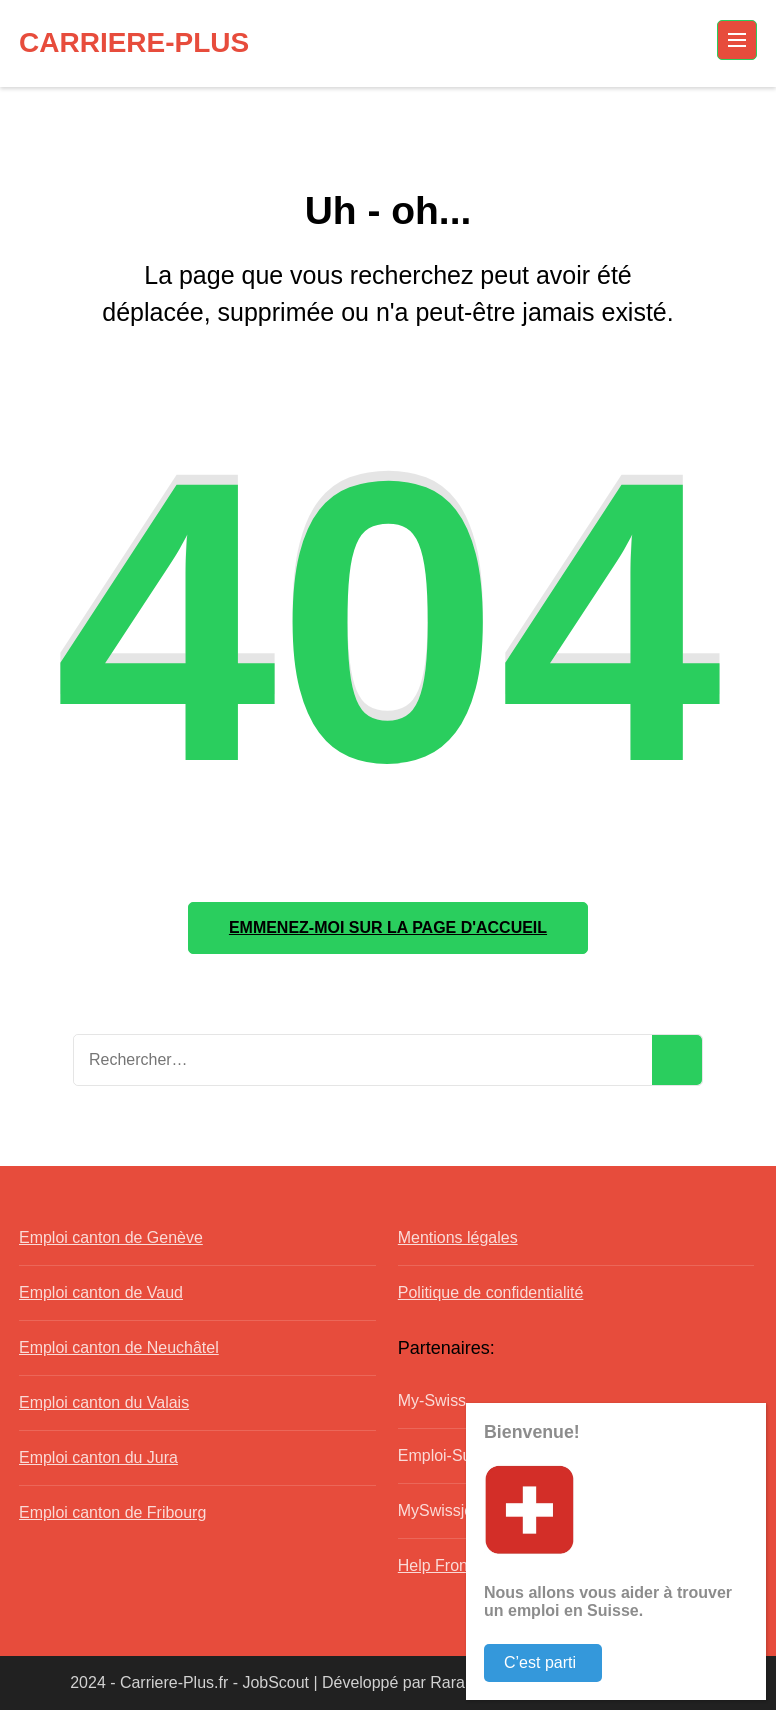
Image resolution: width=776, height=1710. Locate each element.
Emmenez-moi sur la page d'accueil (388, 927)
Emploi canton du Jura (98, 1457)
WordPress (662, 1682)
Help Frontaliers (454, 1565)
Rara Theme (474, 1682)
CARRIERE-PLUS (134, 42)
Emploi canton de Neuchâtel (119, 1347)
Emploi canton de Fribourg (112, 1512)
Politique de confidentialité (491, 1292)
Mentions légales (458, 1237)
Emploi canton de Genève (111, 1237)
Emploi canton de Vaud (101, 1292)
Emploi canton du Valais (104, 1402)
